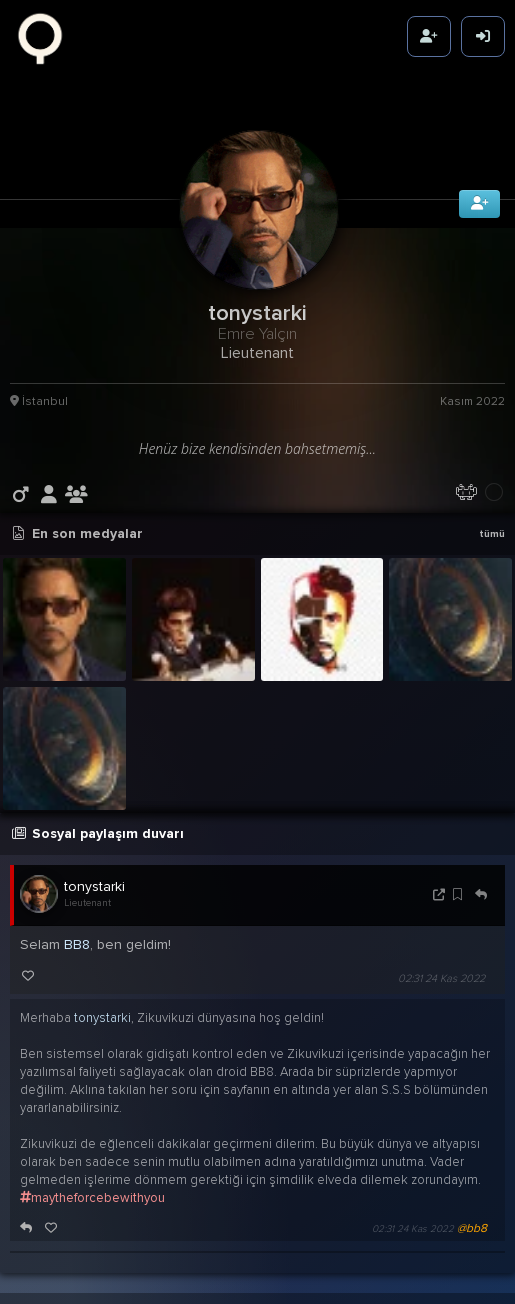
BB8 (77, 935)
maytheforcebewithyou (92, 1189)
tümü (492, 525)
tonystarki (94, 877)
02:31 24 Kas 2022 (441, 969)
